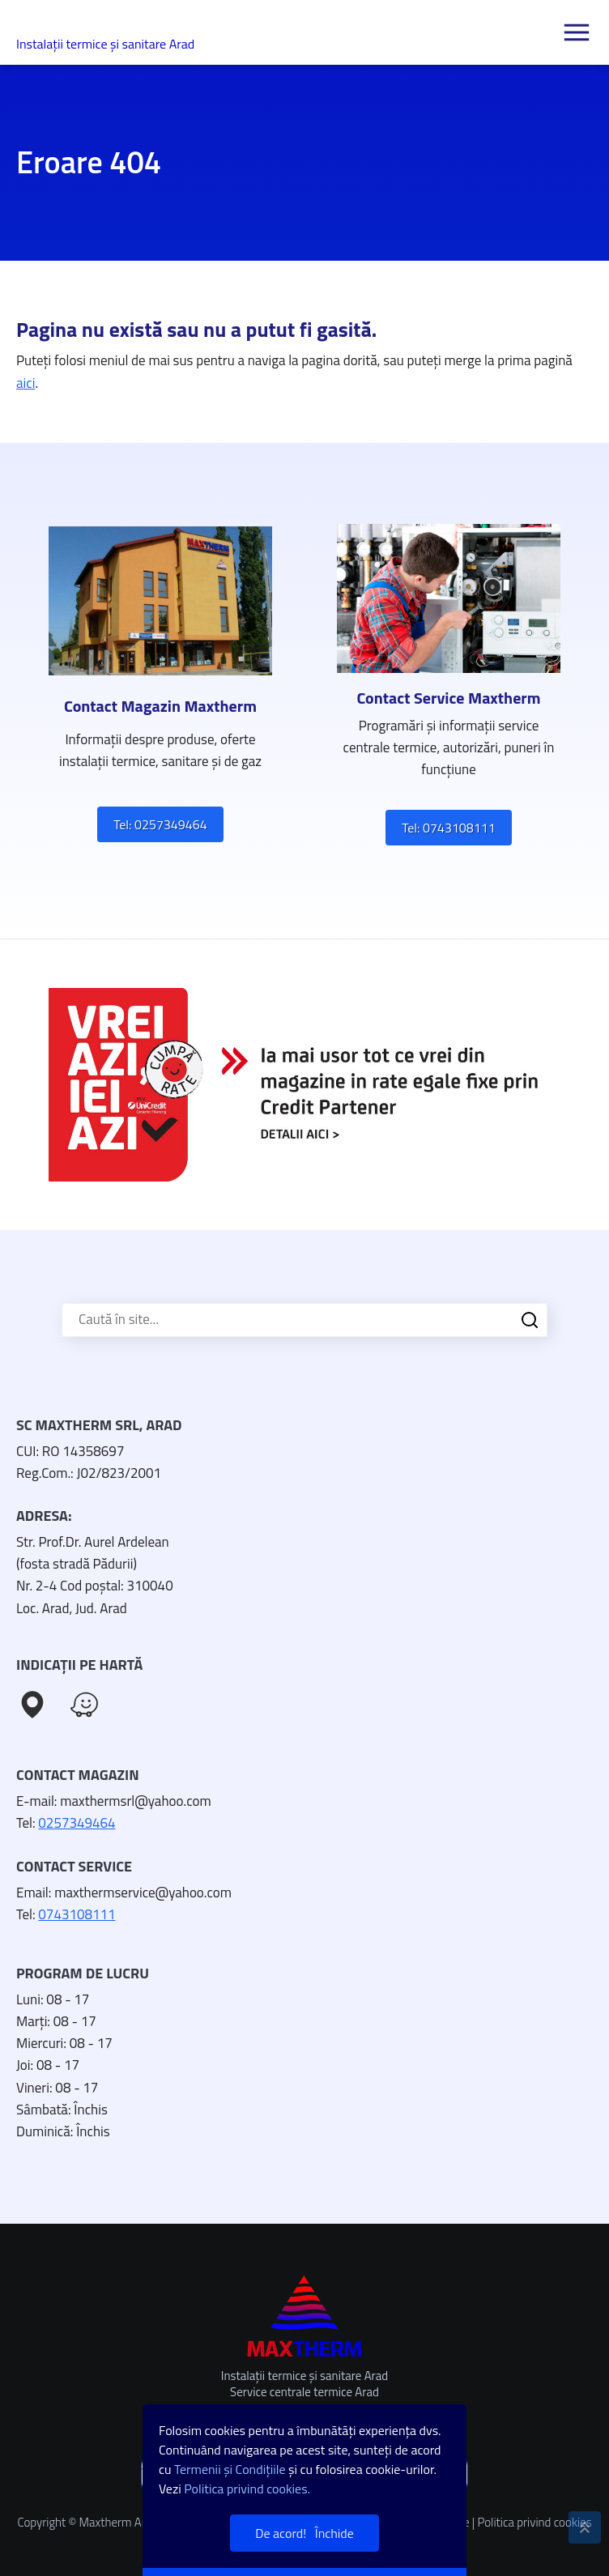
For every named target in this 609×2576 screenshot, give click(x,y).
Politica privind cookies (534, 2522)
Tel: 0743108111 (448, 827)
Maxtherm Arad (85, 25)
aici (25, 383)
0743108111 (76, 1914)
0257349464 (76, 1822)
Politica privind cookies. (247, 2488)
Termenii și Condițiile (230, 2469)
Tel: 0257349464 (160, 824)
